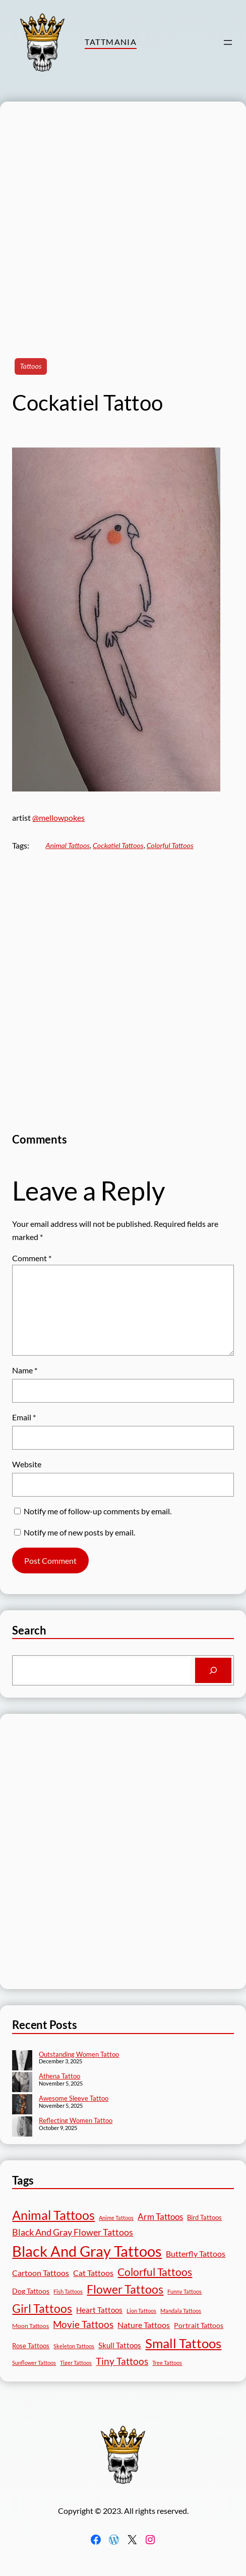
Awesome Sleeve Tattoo (73, 2098)
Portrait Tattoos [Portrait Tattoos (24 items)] (198, 2325)
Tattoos (30, 366)
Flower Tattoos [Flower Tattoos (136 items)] (125, 2289)
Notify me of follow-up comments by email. (97, 1511)
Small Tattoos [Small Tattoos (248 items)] (183, 2343)
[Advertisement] (117, 219)
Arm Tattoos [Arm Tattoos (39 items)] (160, 2216)
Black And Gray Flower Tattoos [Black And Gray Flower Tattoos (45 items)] (72, 2232)
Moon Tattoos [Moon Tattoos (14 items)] (30, 2326)
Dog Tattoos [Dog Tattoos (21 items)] (30, 2291)
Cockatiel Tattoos (118, 845)
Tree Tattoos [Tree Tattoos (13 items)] (167, 2362)
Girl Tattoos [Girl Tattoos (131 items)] (42, 2308)
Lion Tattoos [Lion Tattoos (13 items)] (141, 2310)
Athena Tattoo (59, 2076)
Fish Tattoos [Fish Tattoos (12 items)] (68, 2291)
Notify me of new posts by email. (79, 1532)
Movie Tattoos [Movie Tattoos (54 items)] (83, 2324)
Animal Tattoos (67, 845)
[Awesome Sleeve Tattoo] (22, 2105)
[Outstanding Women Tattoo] (22, 2061)
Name (24, 1370)
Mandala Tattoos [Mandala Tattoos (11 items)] (180, 2310)
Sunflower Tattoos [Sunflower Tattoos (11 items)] (34, 2362)
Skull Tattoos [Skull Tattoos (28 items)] (119, 2345)
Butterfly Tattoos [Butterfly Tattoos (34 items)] (195, 2253)
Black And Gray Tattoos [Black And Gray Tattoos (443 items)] (87, 2251)
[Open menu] (228, 42)
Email (24, 1417)
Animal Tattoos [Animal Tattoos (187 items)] (53, 2215)
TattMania (111, 41)
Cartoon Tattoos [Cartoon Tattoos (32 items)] (40, 2272)
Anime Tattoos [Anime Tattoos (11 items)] (116, 2217)
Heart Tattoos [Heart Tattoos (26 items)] (99, 2309)
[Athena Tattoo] (22, 2083)
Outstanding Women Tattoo (79, 2054)
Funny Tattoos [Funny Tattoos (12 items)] (184, 2291)
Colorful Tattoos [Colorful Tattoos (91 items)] (154, 2271)
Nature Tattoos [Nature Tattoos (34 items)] (143, 2325)
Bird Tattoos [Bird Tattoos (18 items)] (204, 2217)
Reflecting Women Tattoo (75, 2120)
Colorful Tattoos (170, 845)
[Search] (213, 1670)
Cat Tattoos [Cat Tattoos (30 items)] (93, 2272)
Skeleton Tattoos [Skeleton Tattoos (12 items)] (73, 2346)
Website (26, 1464)
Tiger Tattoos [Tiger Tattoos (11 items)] (76, 2362)
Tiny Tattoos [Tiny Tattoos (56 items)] (122, 2361)
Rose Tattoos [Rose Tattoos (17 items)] (30, 2346)
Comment (31, 1258)
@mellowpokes (58, 817)
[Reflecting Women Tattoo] (22, 2127)
